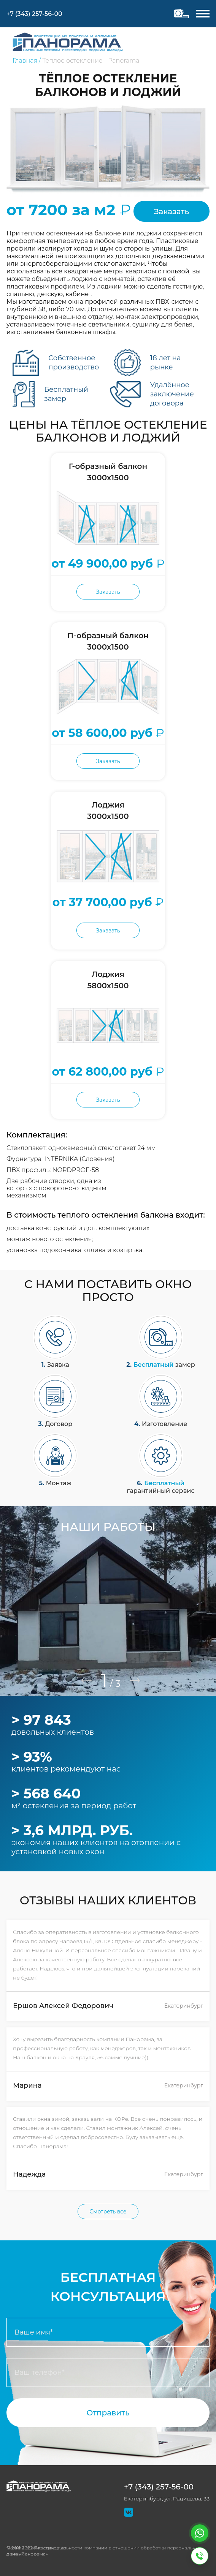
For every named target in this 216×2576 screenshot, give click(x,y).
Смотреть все (107, 2211)
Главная (25, 60)
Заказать (171, 211)
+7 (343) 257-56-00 (159, 2486)
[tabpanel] (108, 1601)
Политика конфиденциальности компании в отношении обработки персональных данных (104, 2551)
